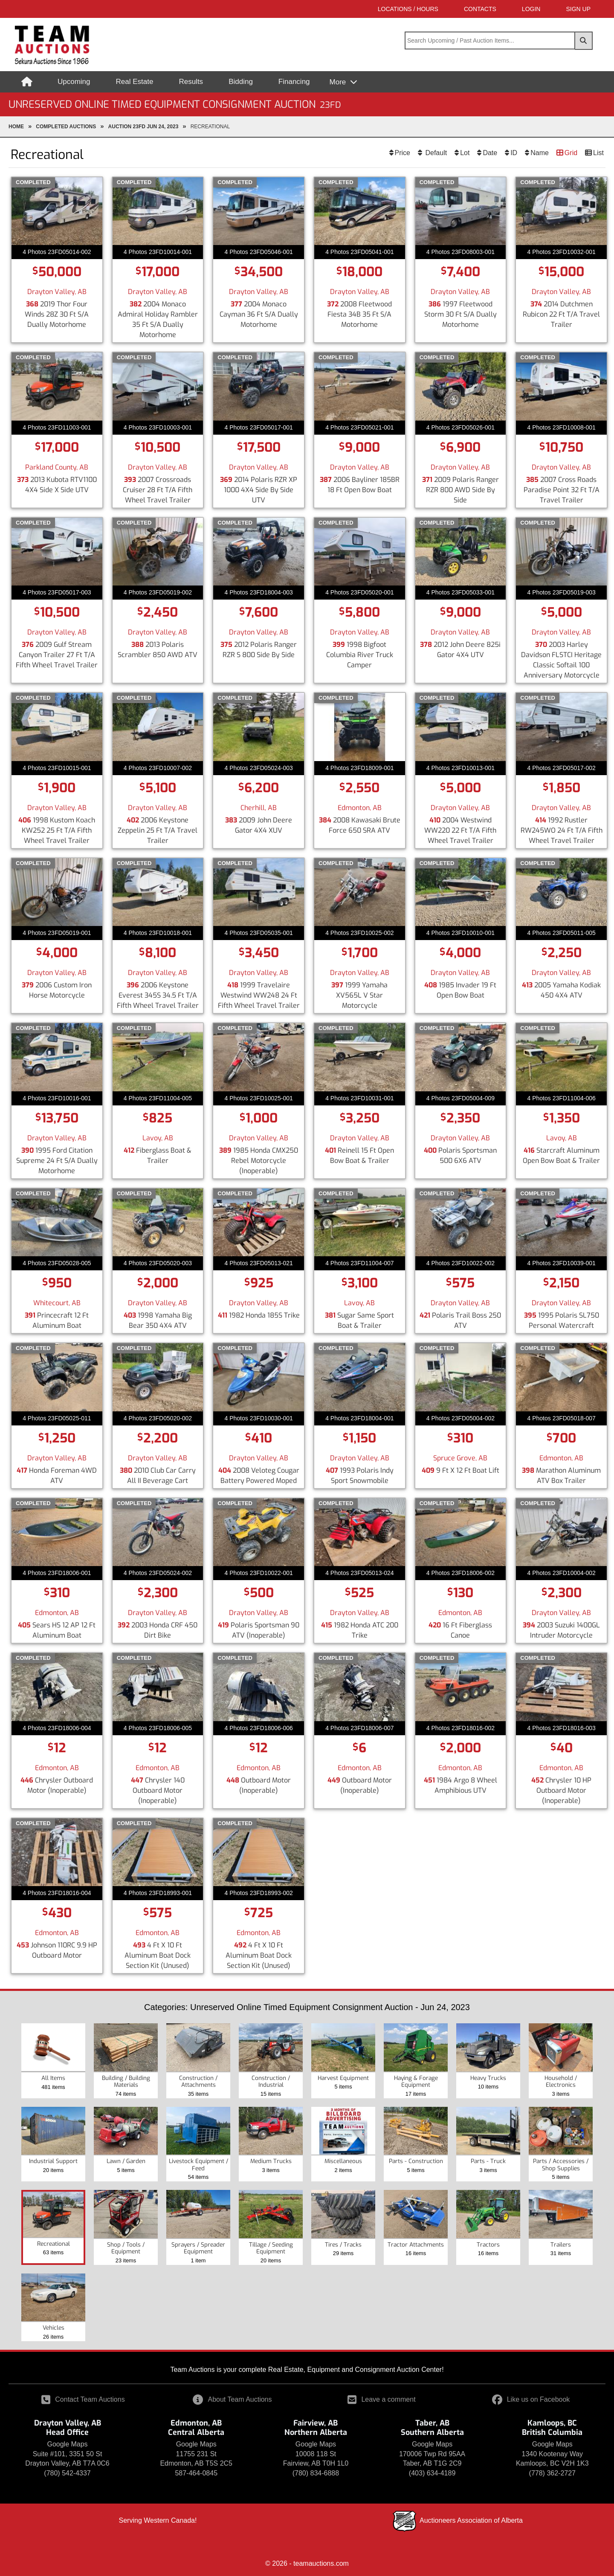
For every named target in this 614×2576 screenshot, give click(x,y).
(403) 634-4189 (432, 2473)
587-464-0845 (196, 2473)
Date (490, 152)
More (339, 82)
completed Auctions (66, 127)
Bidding (241, 82)
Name (539, 152)
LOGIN (531, 9)
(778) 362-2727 (552, 2473)
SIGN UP (578, 9)
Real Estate (135, 82)
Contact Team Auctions (83, 2399)
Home (16, 127)
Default (435, 152)
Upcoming (74, 82)
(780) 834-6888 (316, 2473)
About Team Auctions (232, 2399)
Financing (294, 82)
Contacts (480, 9)
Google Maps (67, 2444)
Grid (571, 152)
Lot (464, 152)
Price (402, 152)
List (598, 152)
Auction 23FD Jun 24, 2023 (143, 127)
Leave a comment (381, 2399)
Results (191, 82)
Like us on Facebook (531, 2399)
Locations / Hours (408, 9)
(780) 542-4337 (67, 2473)
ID (513, 152)
